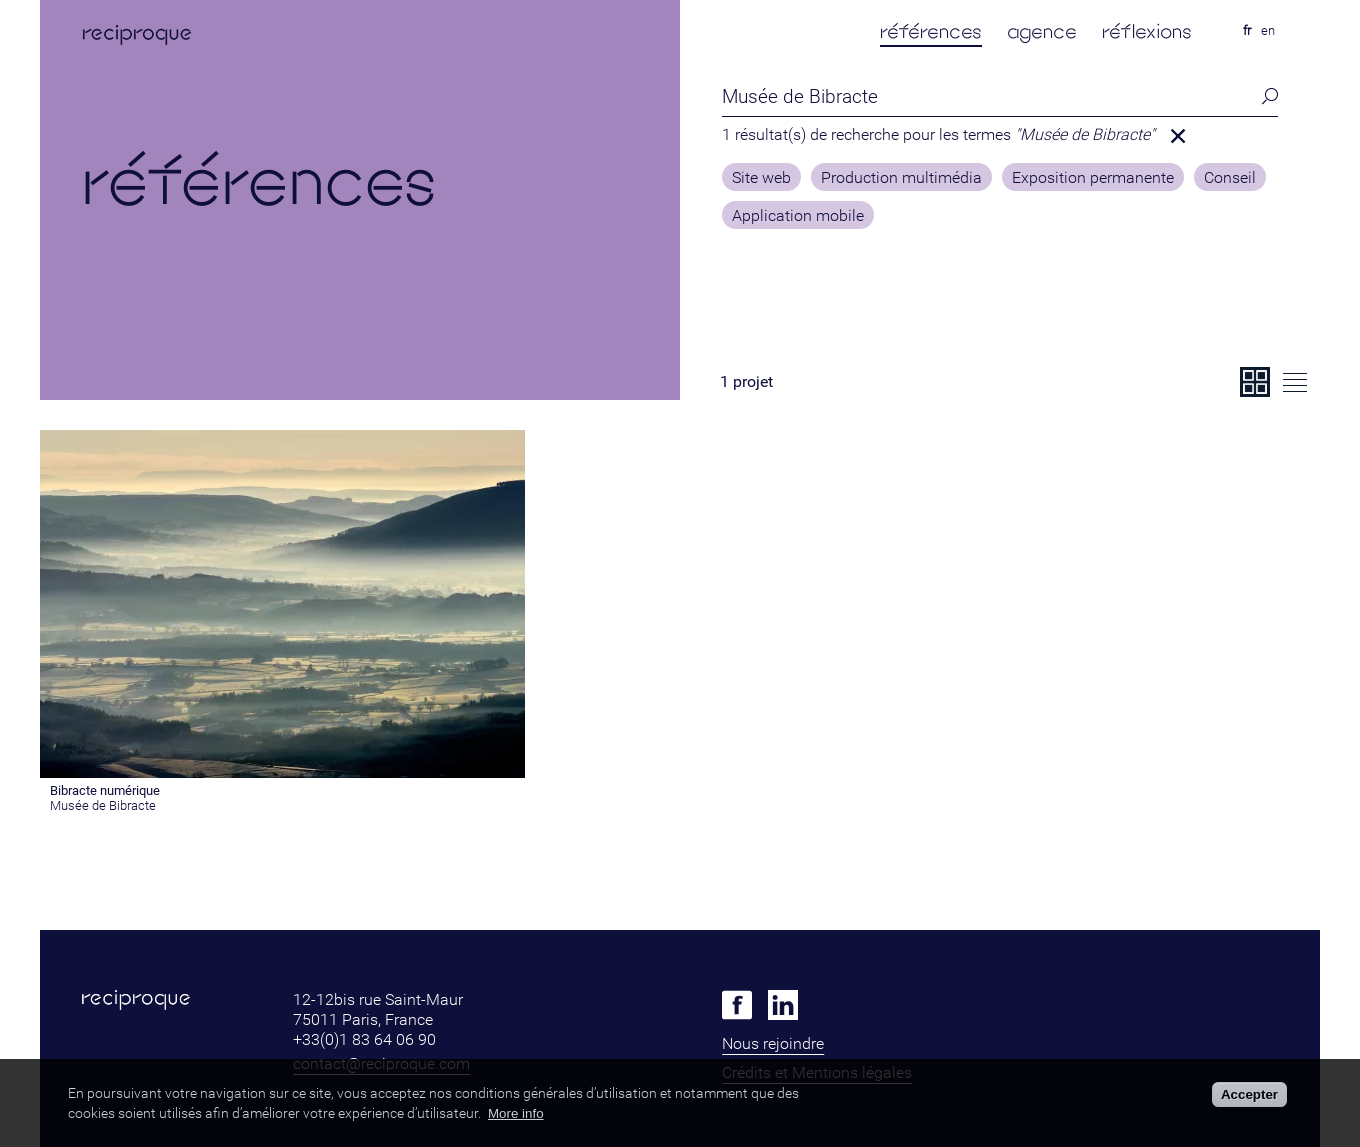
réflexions (1147, 31)
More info (516, 1113)
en (1268, 30)
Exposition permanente (1093, 178)
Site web (761, 178)
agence (1042, 31)
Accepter (1249, 1094)
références (931, 31)
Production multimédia (901, 178)
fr (1247, 30)
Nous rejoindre (773, 1043)
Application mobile (798, 216)
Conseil (1230, 178)
